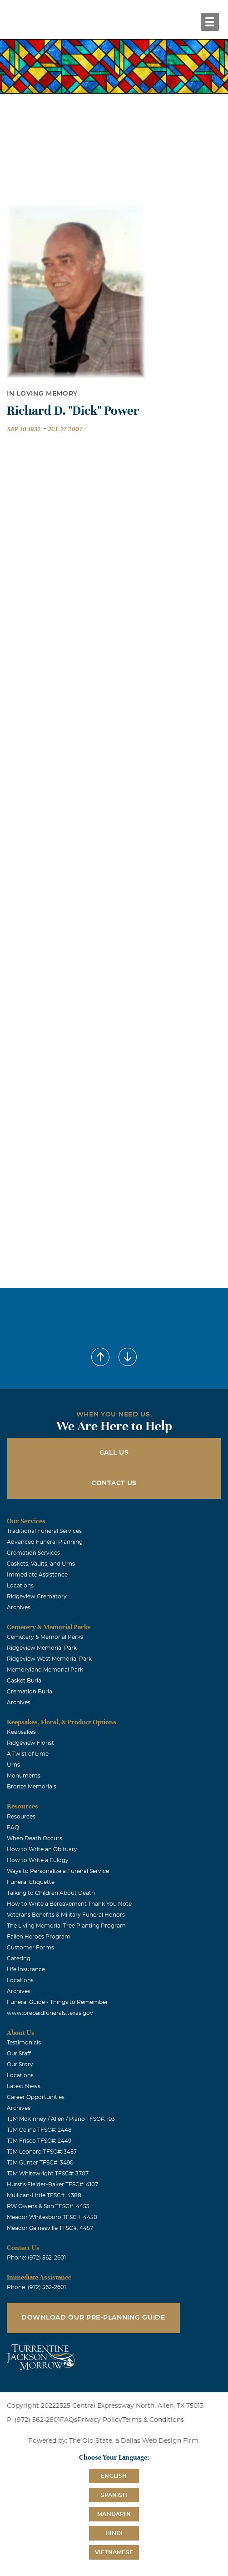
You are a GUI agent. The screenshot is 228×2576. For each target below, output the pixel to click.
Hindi (114, 2533)
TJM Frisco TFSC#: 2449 (39, 2141)
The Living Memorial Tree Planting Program (66, 1925)
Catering (18, 1958)
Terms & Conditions (153, 2420)
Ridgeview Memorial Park (42, 1648)
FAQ (13, 1827)
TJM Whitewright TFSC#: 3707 (48, 2173)
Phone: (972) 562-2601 (36, 2257)
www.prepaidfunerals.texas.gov (50, 2013)
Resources (21, 1816)
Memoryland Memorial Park (45, 1669)
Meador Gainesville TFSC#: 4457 (50, 2228)
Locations (20, 1585)
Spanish (114, 2495)
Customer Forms (30, 1947)
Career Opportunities (35, 2097)
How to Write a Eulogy (38, 1860)
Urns (13, 1765)
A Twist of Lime (28, 1754)
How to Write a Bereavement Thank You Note (69, 1904)
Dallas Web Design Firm (159, 2441)
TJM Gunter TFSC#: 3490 (40, 2162)
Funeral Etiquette (31, 1882)
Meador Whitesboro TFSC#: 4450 (52, 2217)
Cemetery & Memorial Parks (45, 1637)
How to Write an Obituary (42, 1849)
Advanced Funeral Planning (45, 1542)
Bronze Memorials (31, 1786)
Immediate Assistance (37, 1574)
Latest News (23, 2086)
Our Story (20, 2064)
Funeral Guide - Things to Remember (57, 2002)
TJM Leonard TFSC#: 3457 (42, 2151)
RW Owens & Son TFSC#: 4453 (48, 2206)
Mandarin (114, 2514)
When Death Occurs (34, 1838)
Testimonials (24, 2042)
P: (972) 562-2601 (33, 2420)
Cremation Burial (30, 1691)
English (114, 2476)
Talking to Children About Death (51, 1893)
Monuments (23, 1775)
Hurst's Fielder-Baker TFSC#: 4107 (52, 2184)
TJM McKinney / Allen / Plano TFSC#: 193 (61, 2119)
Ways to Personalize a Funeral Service (58, 1871)
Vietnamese (114, 2552)
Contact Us (114, 1483)
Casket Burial (25, 1680)
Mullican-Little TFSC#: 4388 (44, 2195)
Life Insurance (26, 1969)
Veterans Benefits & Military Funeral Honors (66, 1915)
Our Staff (19, 2053)
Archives (18, 1607)
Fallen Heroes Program (38, 1936)
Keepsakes (21, 1732)
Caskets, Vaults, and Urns (41, 1564)
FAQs (68, 2420)
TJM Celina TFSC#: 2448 (39, 2130)
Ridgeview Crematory (37, 1596)
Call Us (114, 1453)
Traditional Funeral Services (44, 1531)
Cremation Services (33, 1553)
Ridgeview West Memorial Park (49, 1659)
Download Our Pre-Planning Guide (93, 2318)
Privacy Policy (99, 2420)
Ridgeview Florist (30, 1743)
